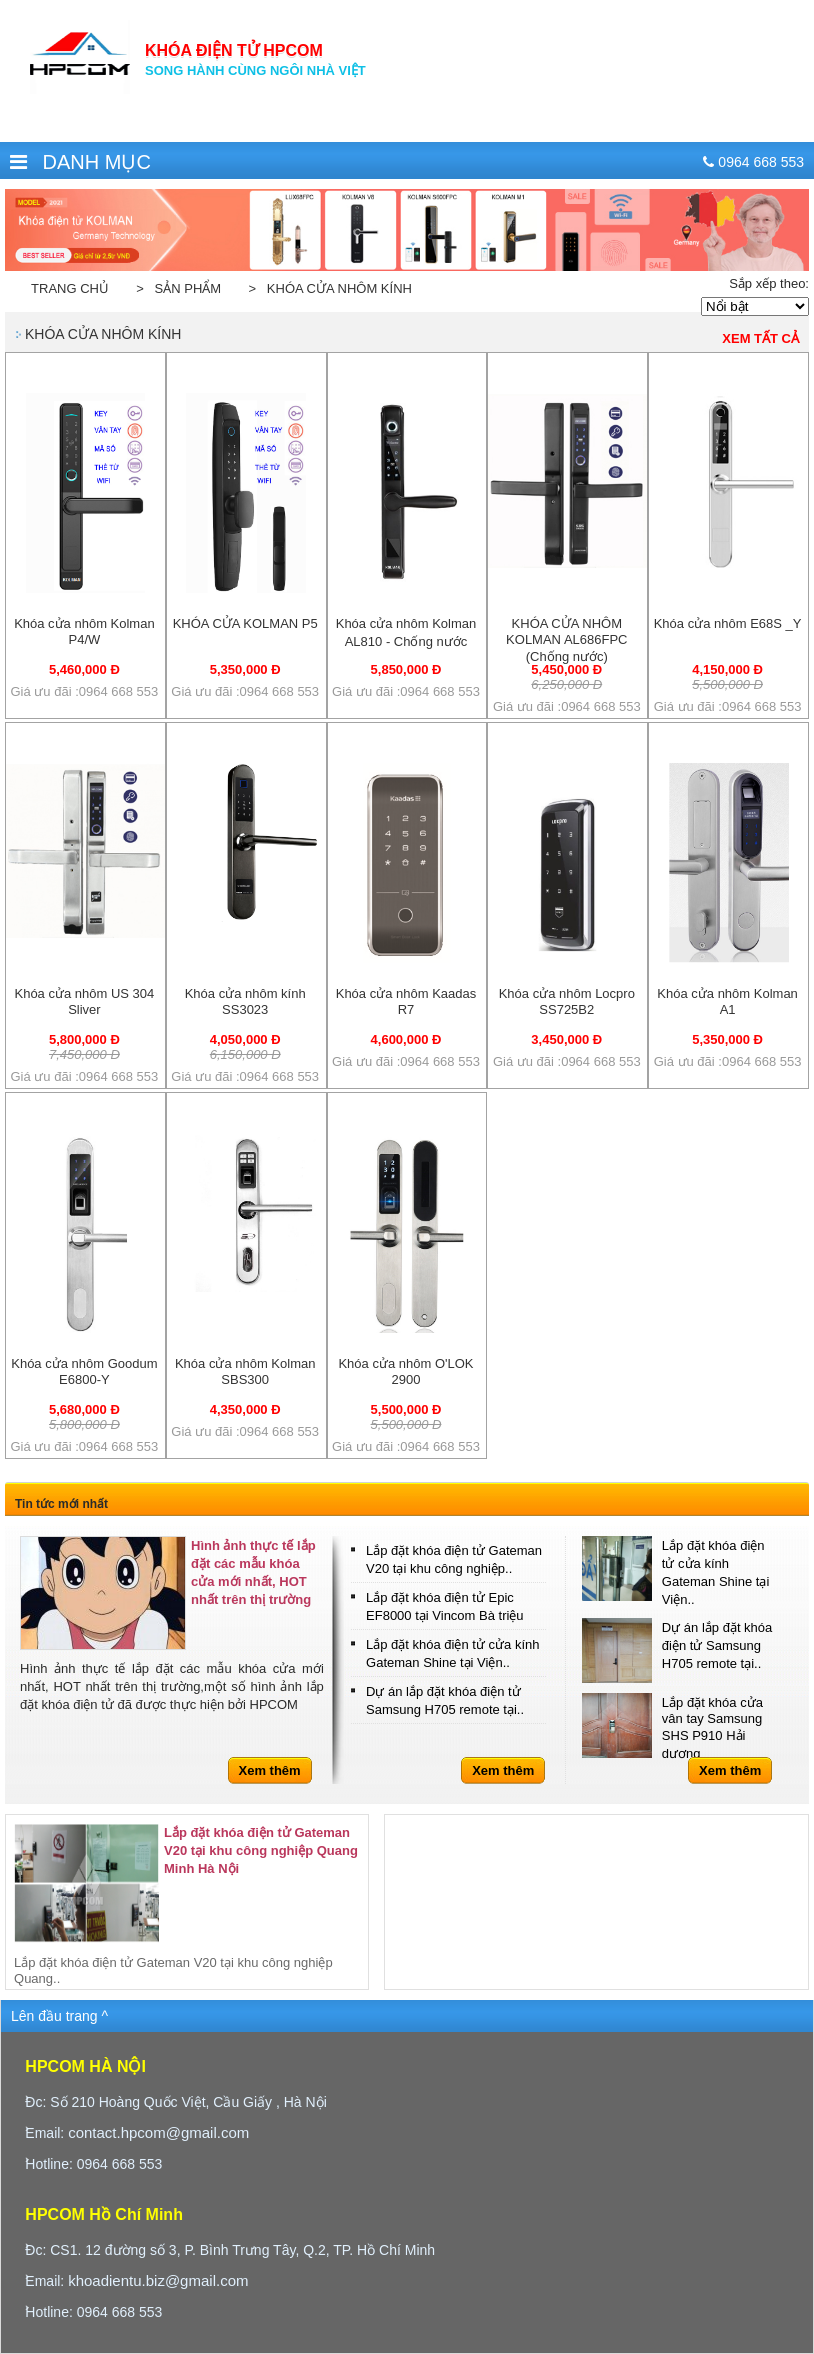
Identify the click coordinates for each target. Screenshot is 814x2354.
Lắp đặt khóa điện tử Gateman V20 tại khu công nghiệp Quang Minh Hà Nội (261, 1850)
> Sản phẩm (175, 288)
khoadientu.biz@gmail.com (158, 2280)
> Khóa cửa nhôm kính (326, 288)
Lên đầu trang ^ (59, 2016)
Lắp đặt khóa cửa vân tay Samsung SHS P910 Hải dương (712, 1728)
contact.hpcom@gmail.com (158, 2132)
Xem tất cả (760, 338)
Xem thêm (270, 1770)
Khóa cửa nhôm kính (103, 334)
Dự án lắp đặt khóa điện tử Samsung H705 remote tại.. (717, 1645)
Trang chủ (70, 288)
